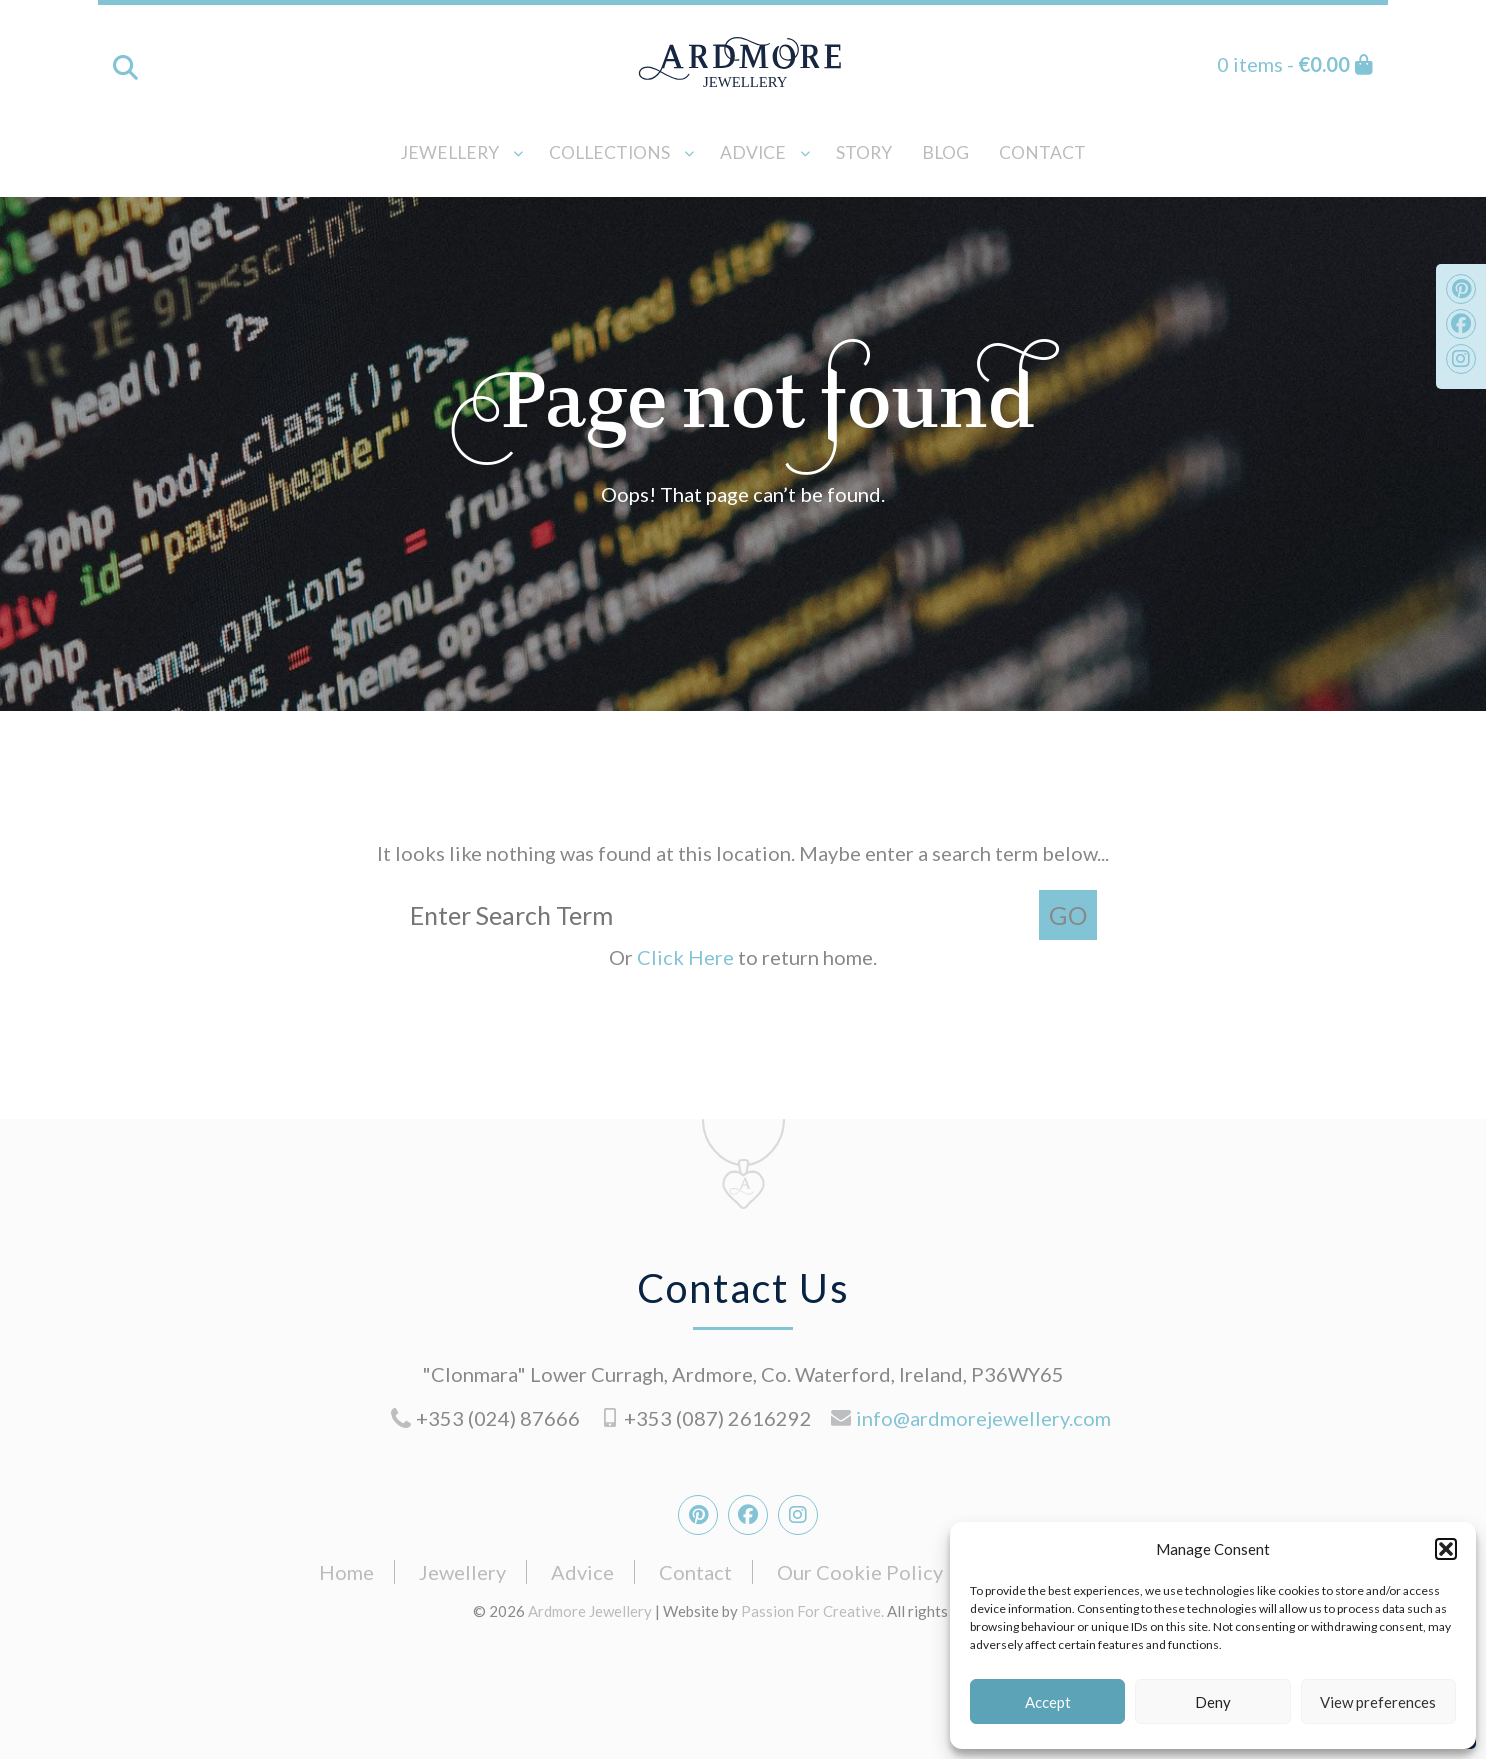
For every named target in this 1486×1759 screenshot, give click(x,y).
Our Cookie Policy (860, 1572)
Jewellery (449, 152)
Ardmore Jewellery (743, 62)
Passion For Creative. (812, 1611)
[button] (1446, 1549)
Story (864, 152)
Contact (1042, 152)
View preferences (1378, 1702)
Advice (753, 152)
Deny (1213, 1702)
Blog (945, 152)
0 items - (1295, 64)
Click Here (687, 957)
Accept (1048, 1702)
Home (346, 1572)
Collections (609, 152)
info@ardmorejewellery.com (983, 1418)
